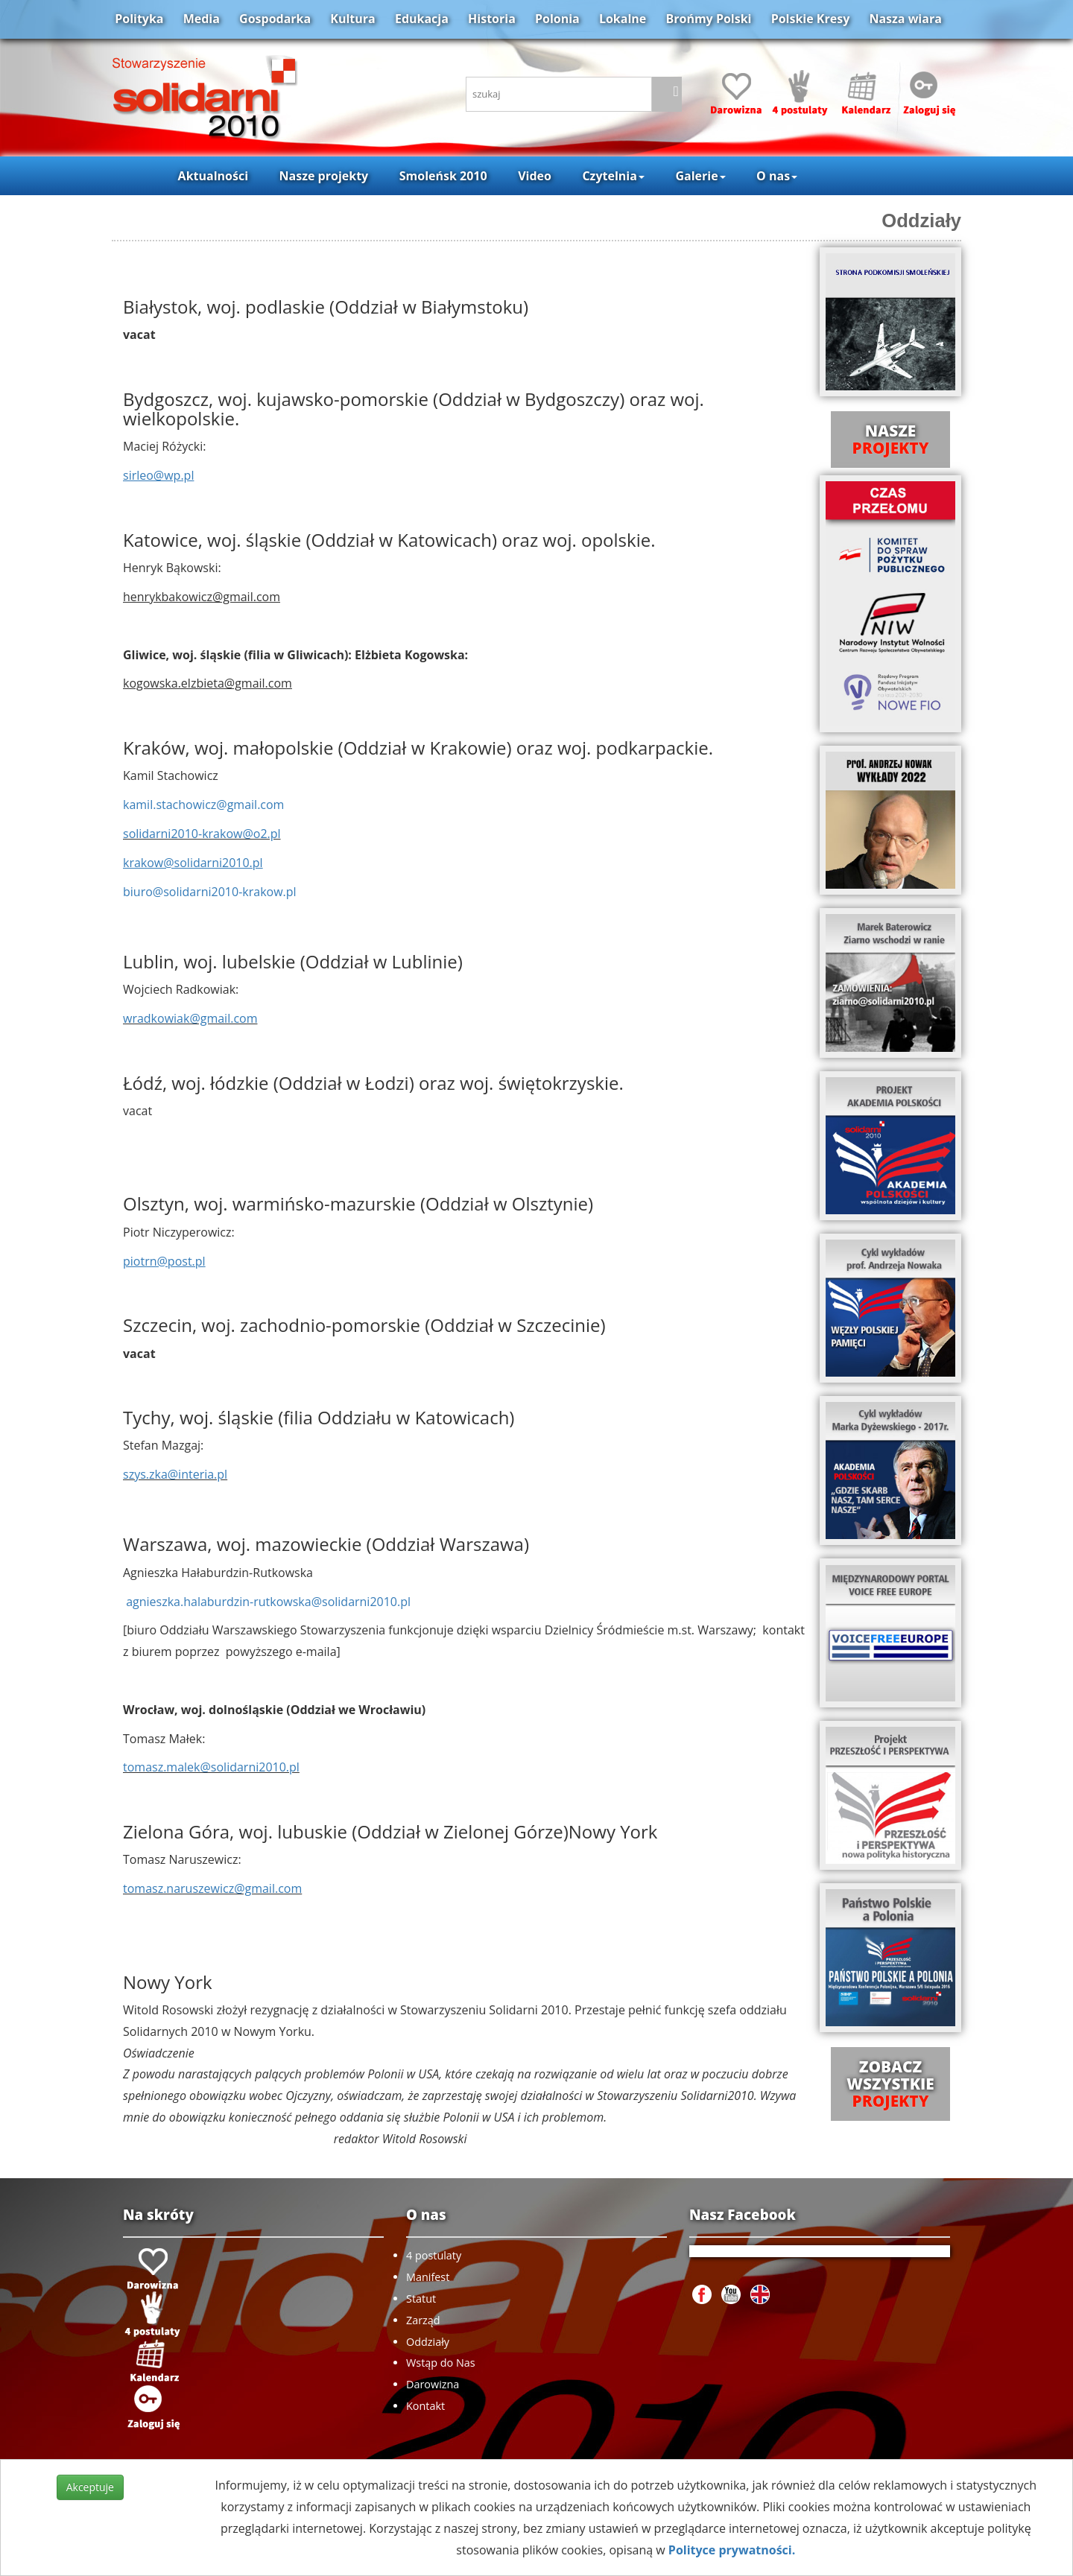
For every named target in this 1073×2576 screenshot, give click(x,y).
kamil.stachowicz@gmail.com (203, 804)
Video (534, 176)
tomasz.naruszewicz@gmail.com (212, 1888)
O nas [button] (776, 176)
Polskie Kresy (810, 18)
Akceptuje (90, 2487)
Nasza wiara (905, 18)
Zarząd (423, 2320)
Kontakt (425, 2406)
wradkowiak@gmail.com (190, 1018)
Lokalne (622, 18)
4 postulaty (433, 2255)
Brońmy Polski (708, 18)
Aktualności (213, 176)
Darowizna (432, 2384)
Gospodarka (275, 18)
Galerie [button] (700, 176)
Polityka (139, 18)
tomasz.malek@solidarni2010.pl (211, 1767)
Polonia (557, 18)
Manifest (427, 2277)
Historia (492, 18)
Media (201, 18)
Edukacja (422, 18)
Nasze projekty (324, 176)
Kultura (352, 18)
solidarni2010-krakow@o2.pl (202, 833)
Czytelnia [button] (613, 176)
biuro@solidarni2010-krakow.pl (210, 891)
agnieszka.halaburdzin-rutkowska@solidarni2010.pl (268, 1601)
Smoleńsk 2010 (443, 176)
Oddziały (921, 220)
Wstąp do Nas (440, 2362)
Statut (421, 2298)
